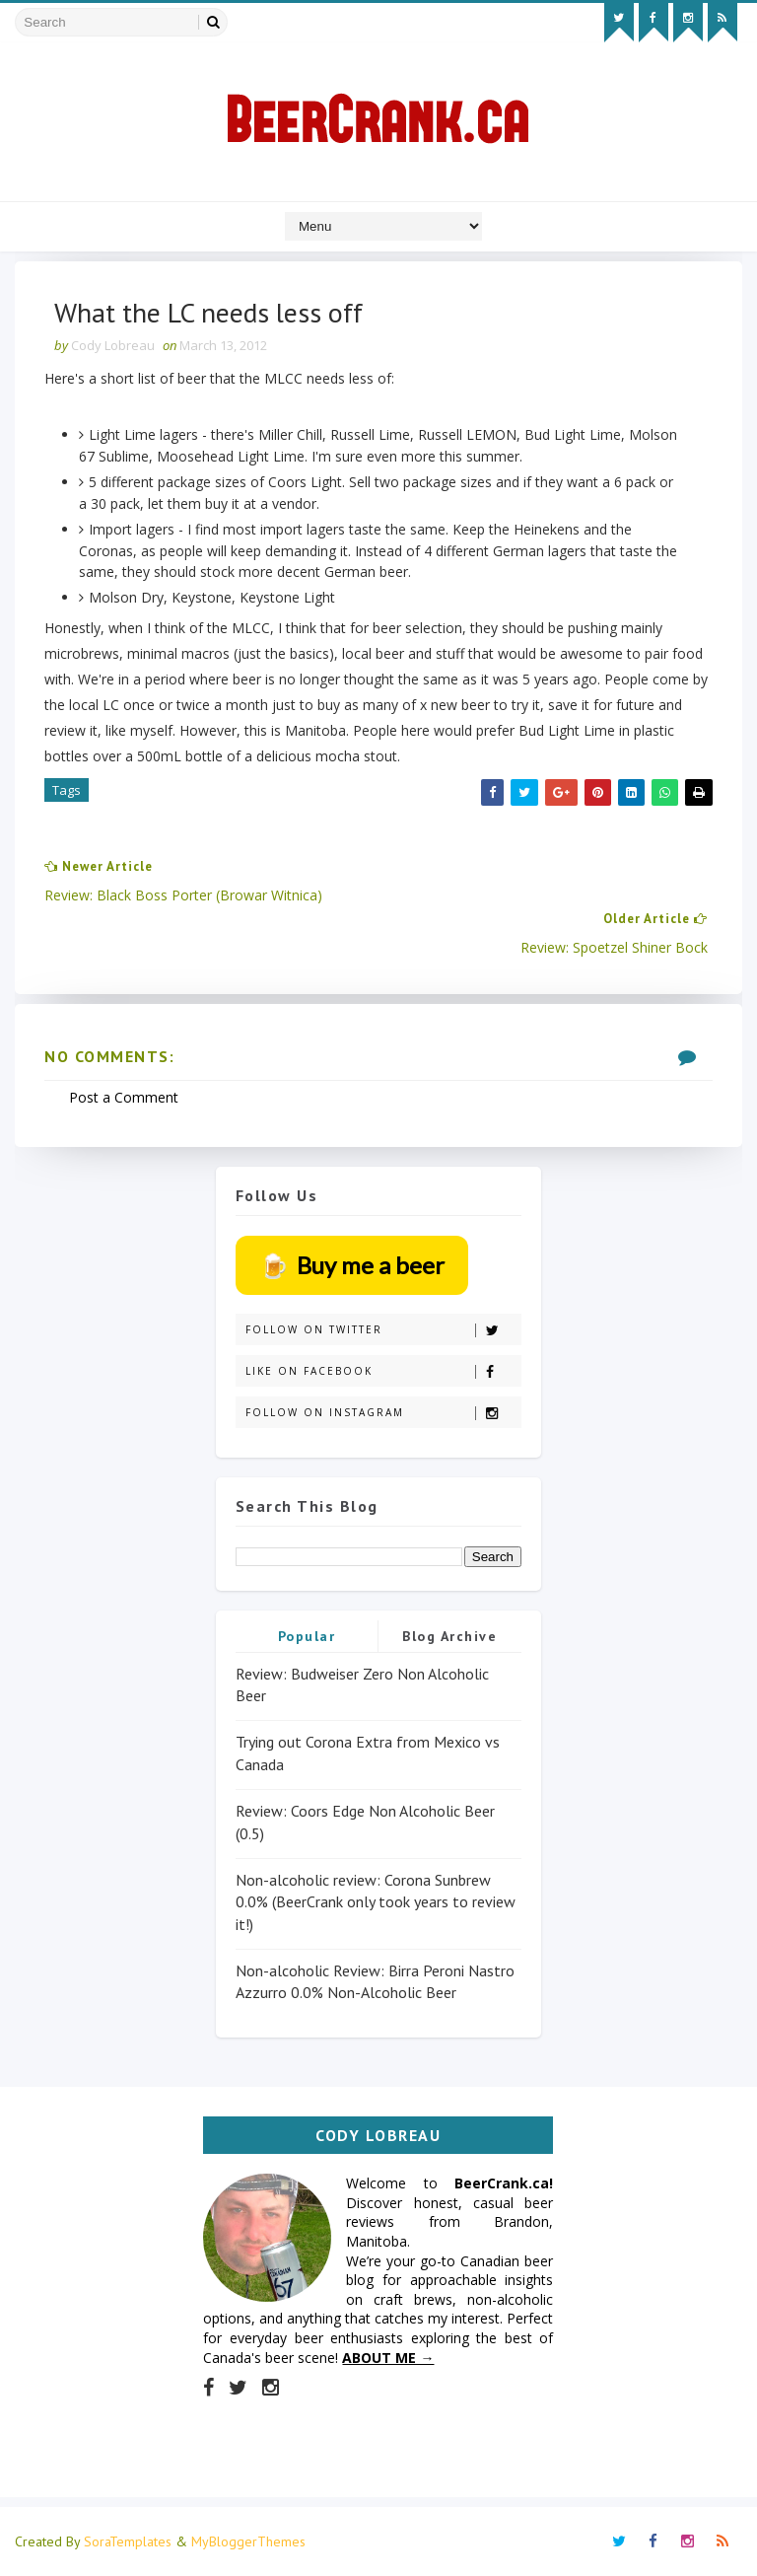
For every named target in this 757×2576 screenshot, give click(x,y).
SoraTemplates (128, 2541)
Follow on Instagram (382, 1412)
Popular (307, 1636)
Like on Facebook (382, 1371)
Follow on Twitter (382, 1330)
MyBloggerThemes (248, 2541)
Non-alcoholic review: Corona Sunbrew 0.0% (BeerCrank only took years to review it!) (376, 1902)
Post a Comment (123, 1097)
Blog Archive (449, 1636)
